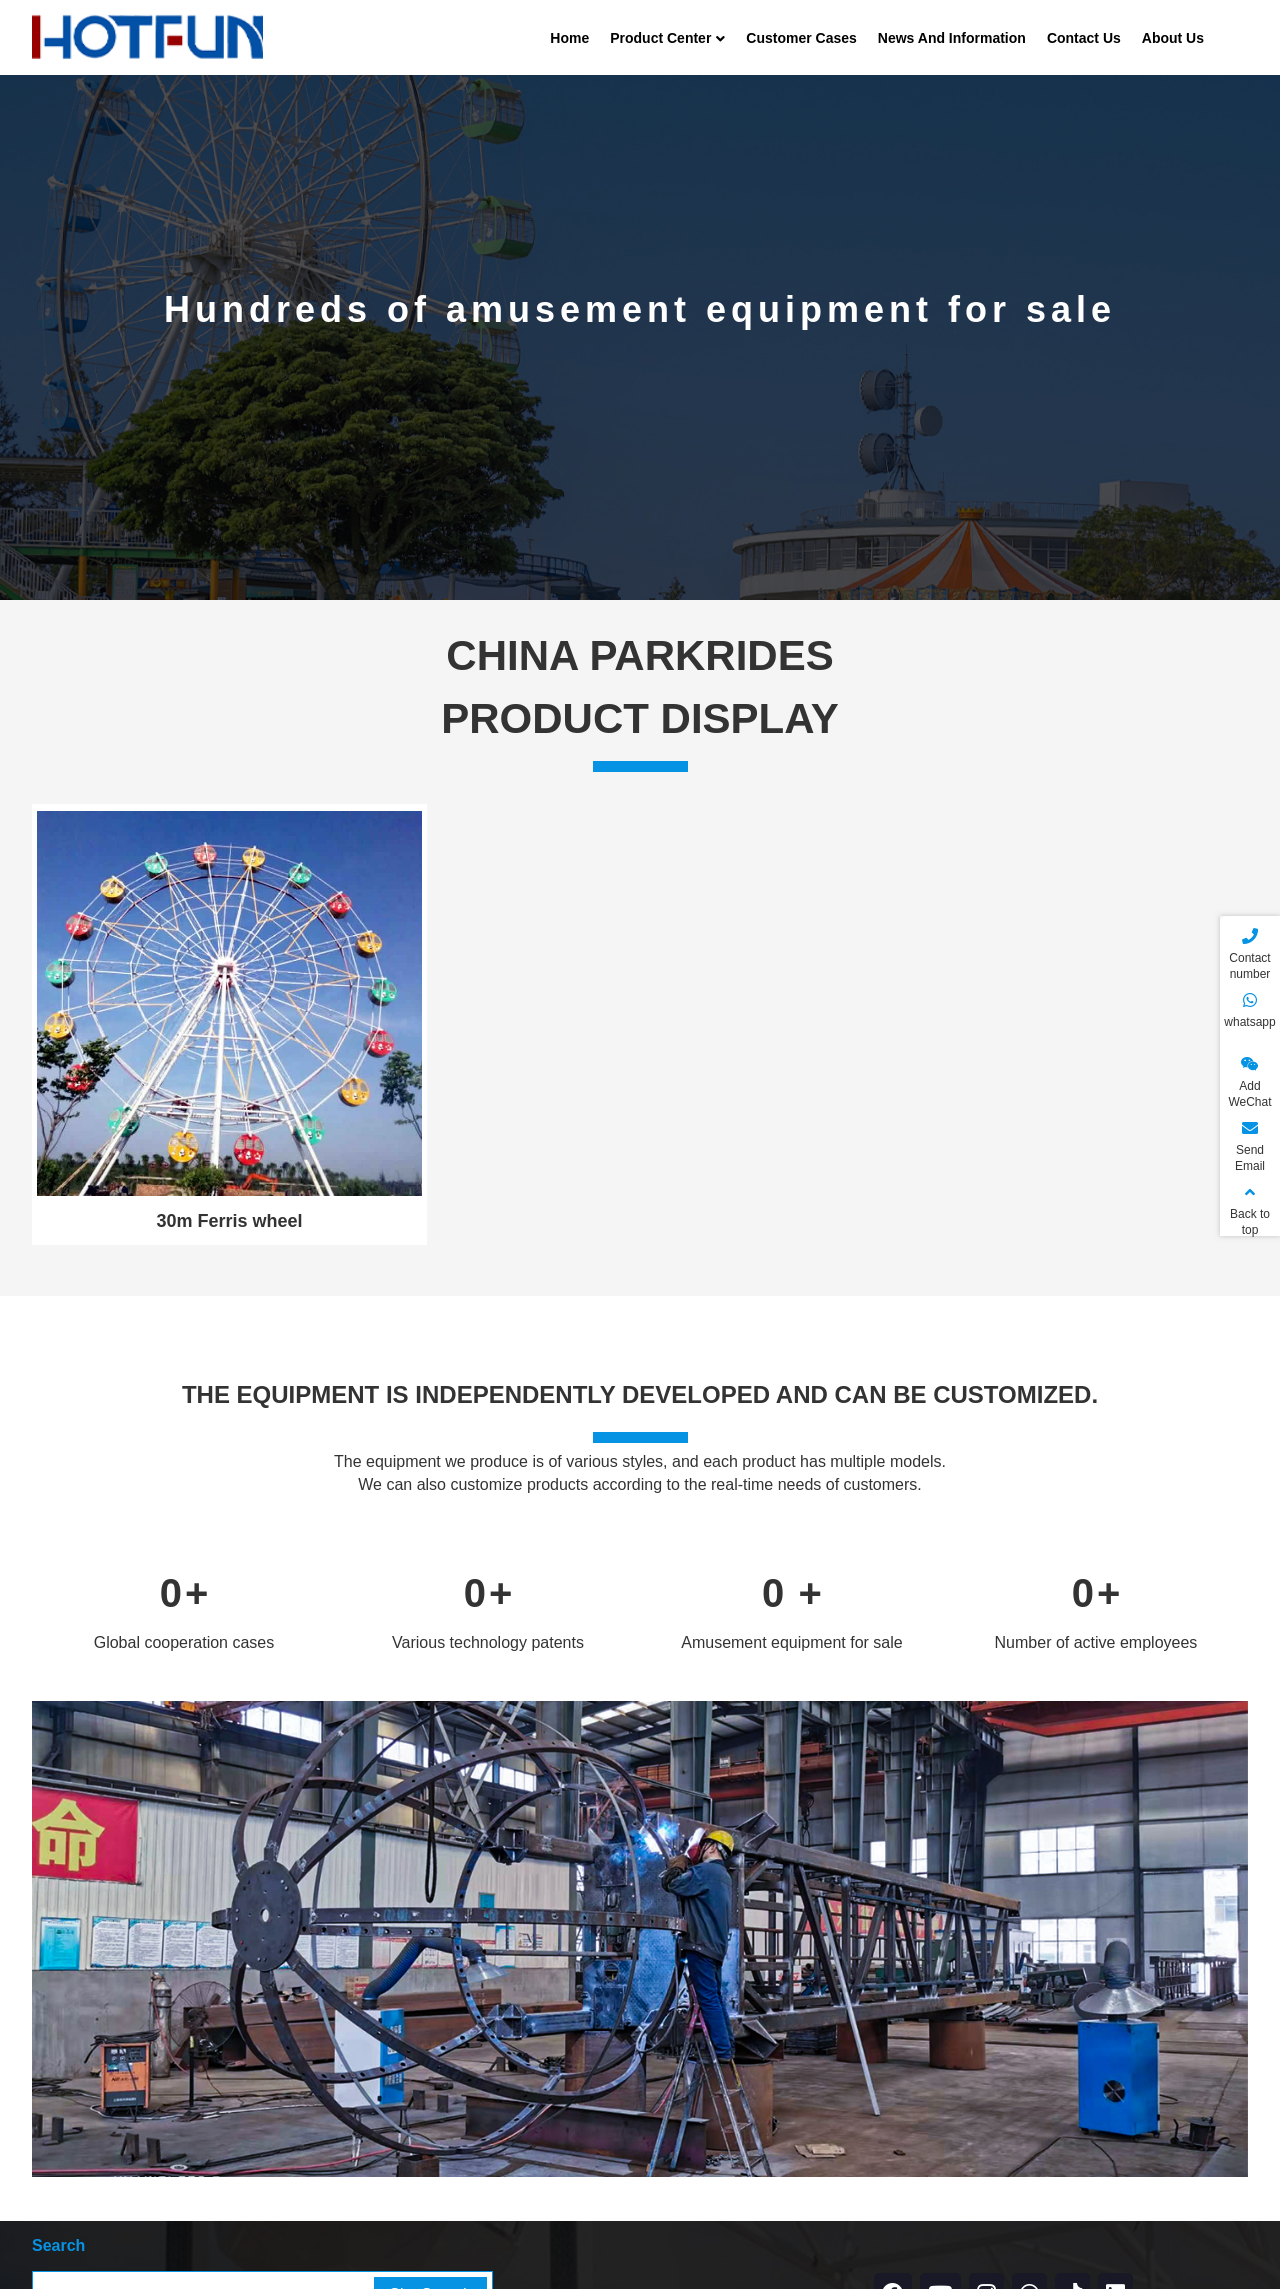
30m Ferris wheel (230, 1221)
